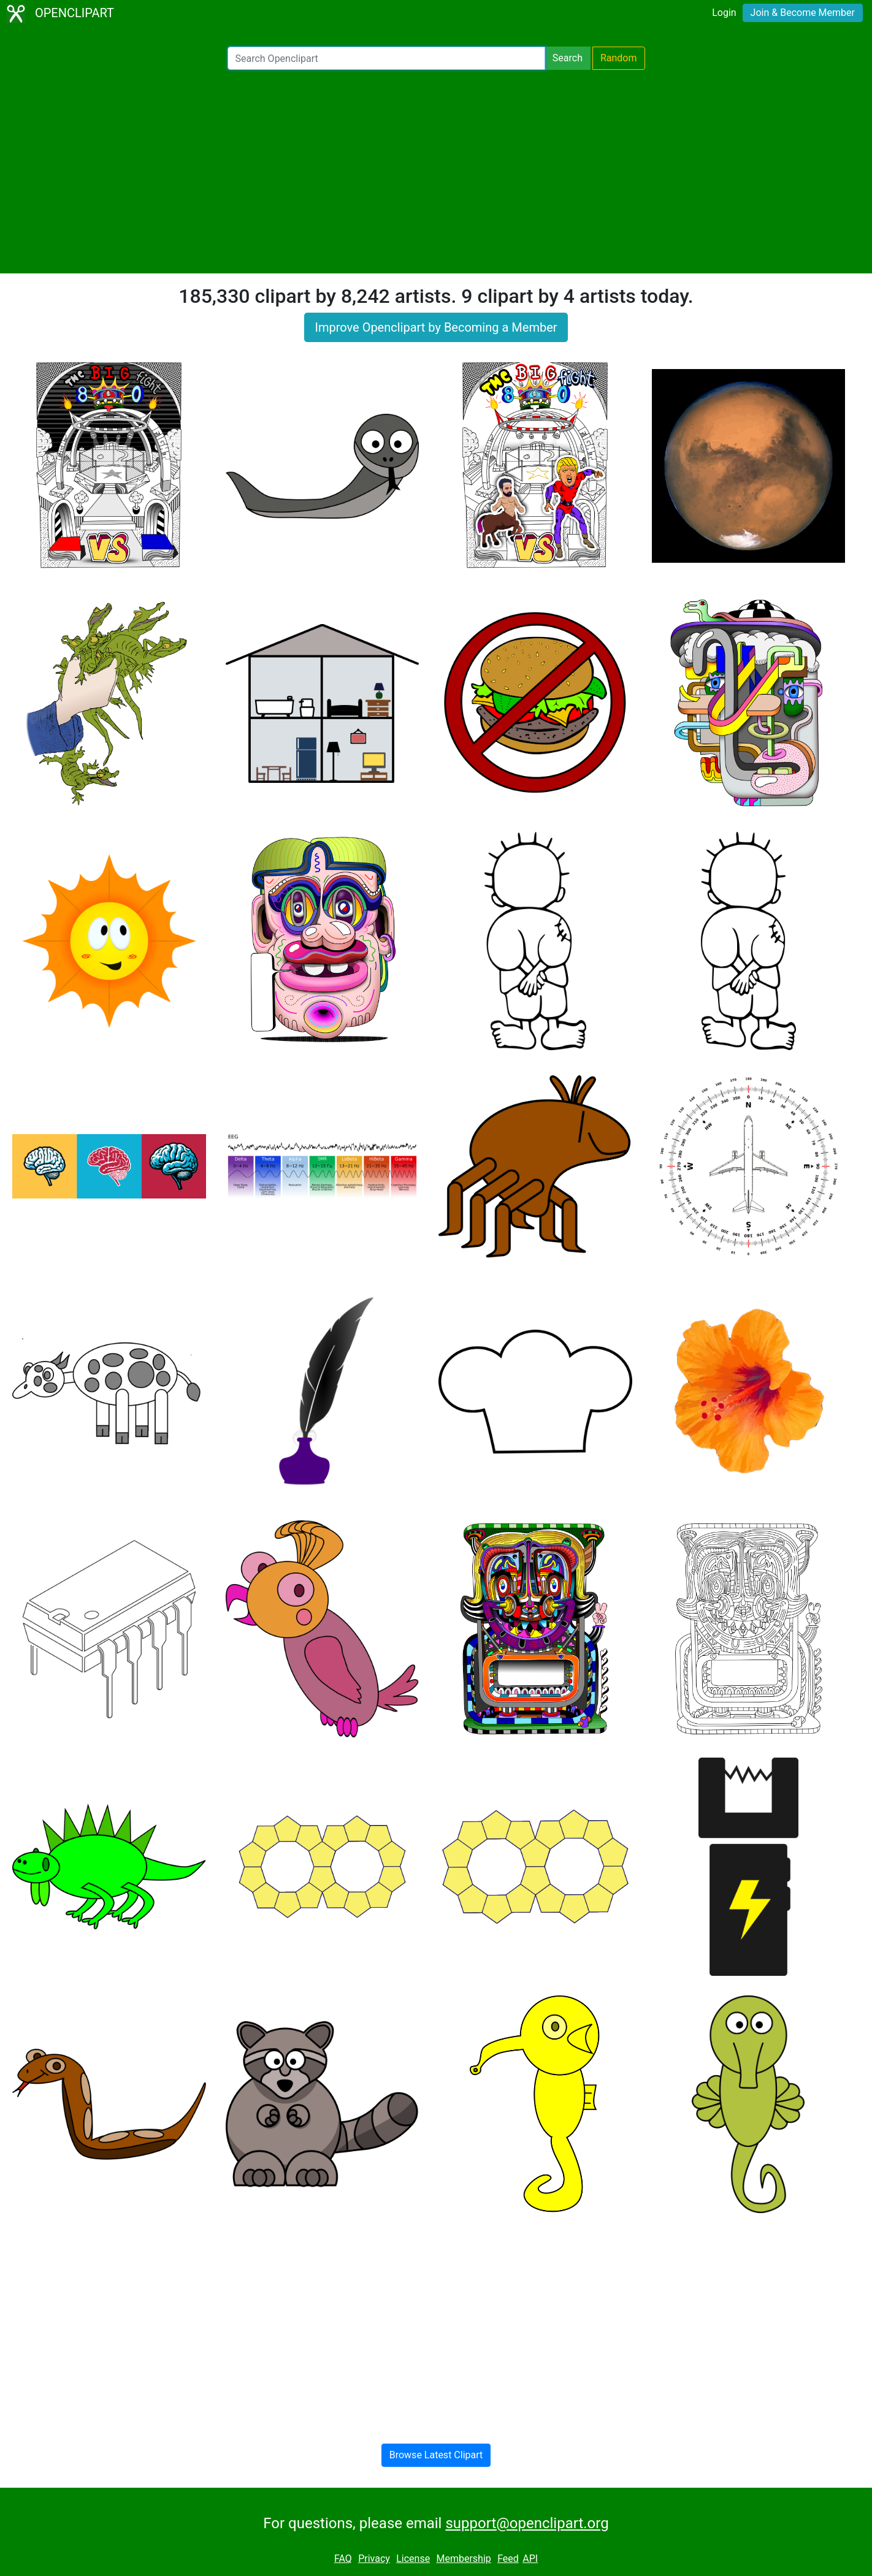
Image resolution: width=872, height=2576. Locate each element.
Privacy (374, 2558)
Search (568, 58)
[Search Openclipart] (386, 58)
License (413, 2558)
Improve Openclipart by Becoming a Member (436, 327)
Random (618, 58)
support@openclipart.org (526, 2523)
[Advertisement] (436, 171)
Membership (463, 2558)
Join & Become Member (803, 12)
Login (724, 12)
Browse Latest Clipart (436, 2455)
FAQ (343, 2558)
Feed (508, 2558)
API (530, 2558)
